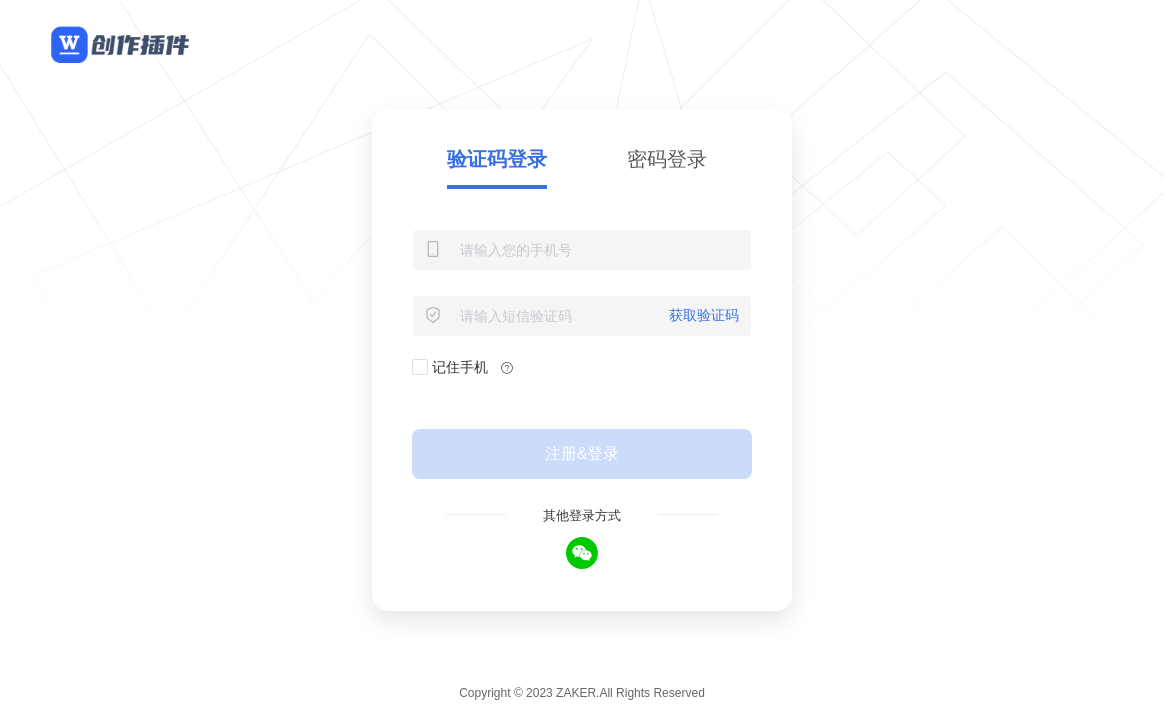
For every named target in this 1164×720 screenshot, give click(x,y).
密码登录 (667, 159)
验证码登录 (497, 159)
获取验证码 (704, 315)
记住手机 (450, 368)
